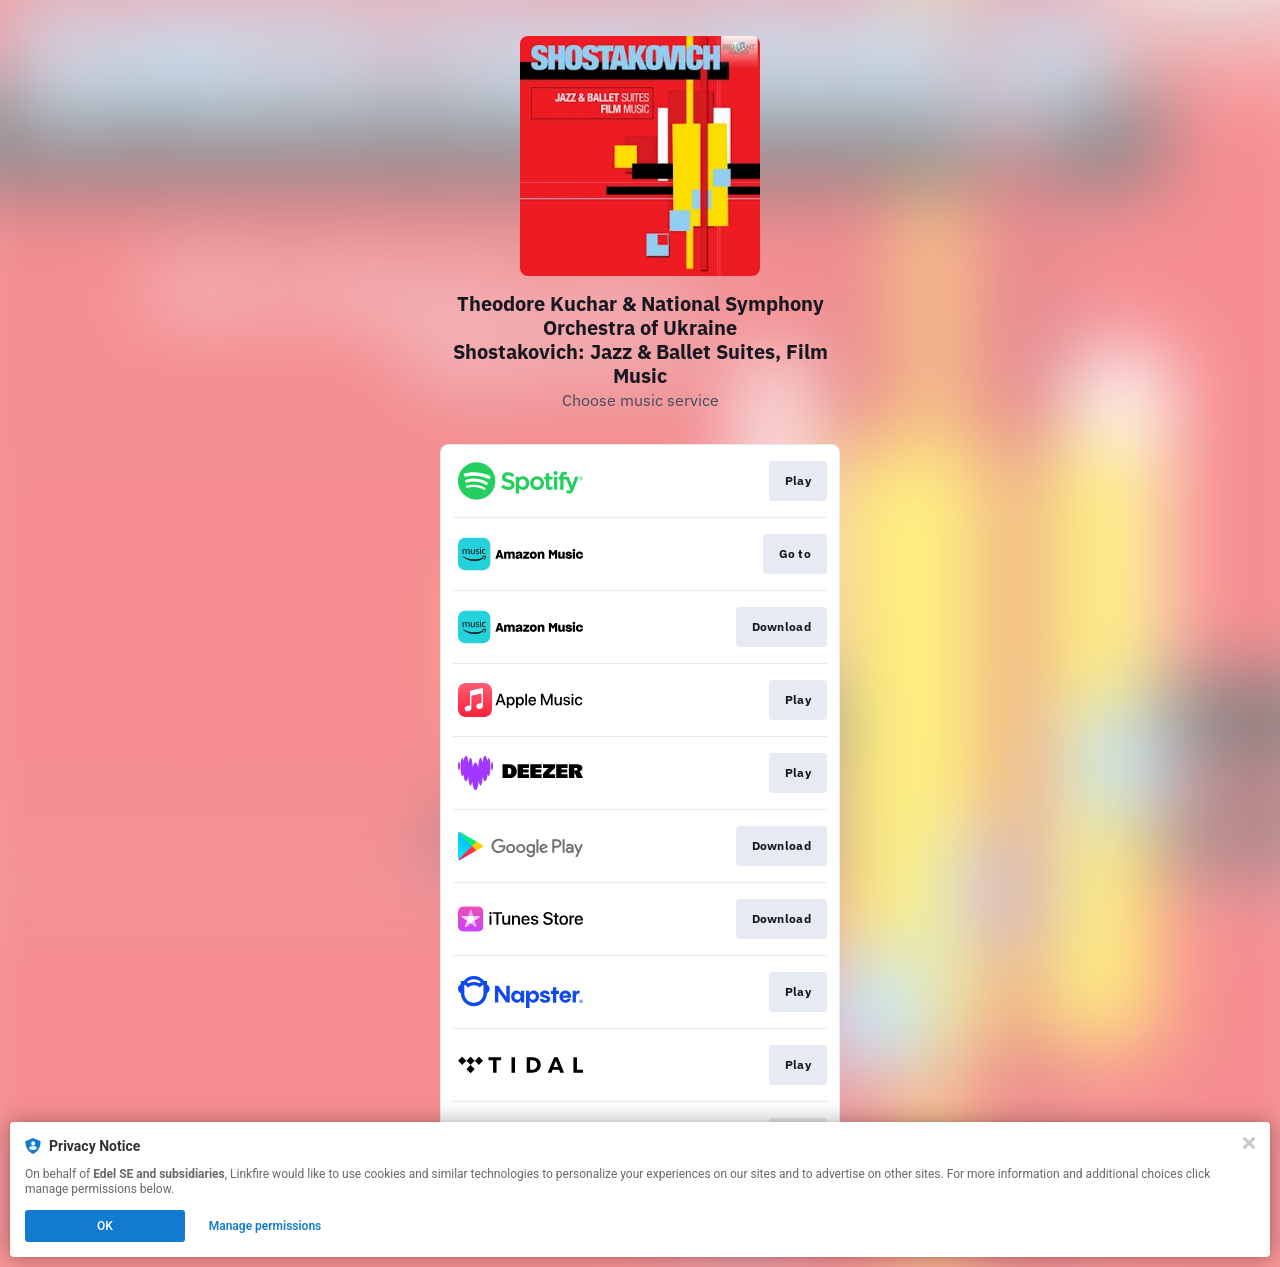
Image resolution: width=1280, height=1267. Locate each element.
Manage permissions (265, 1226)
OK (105, 1226)
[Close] (1249, 1143)
